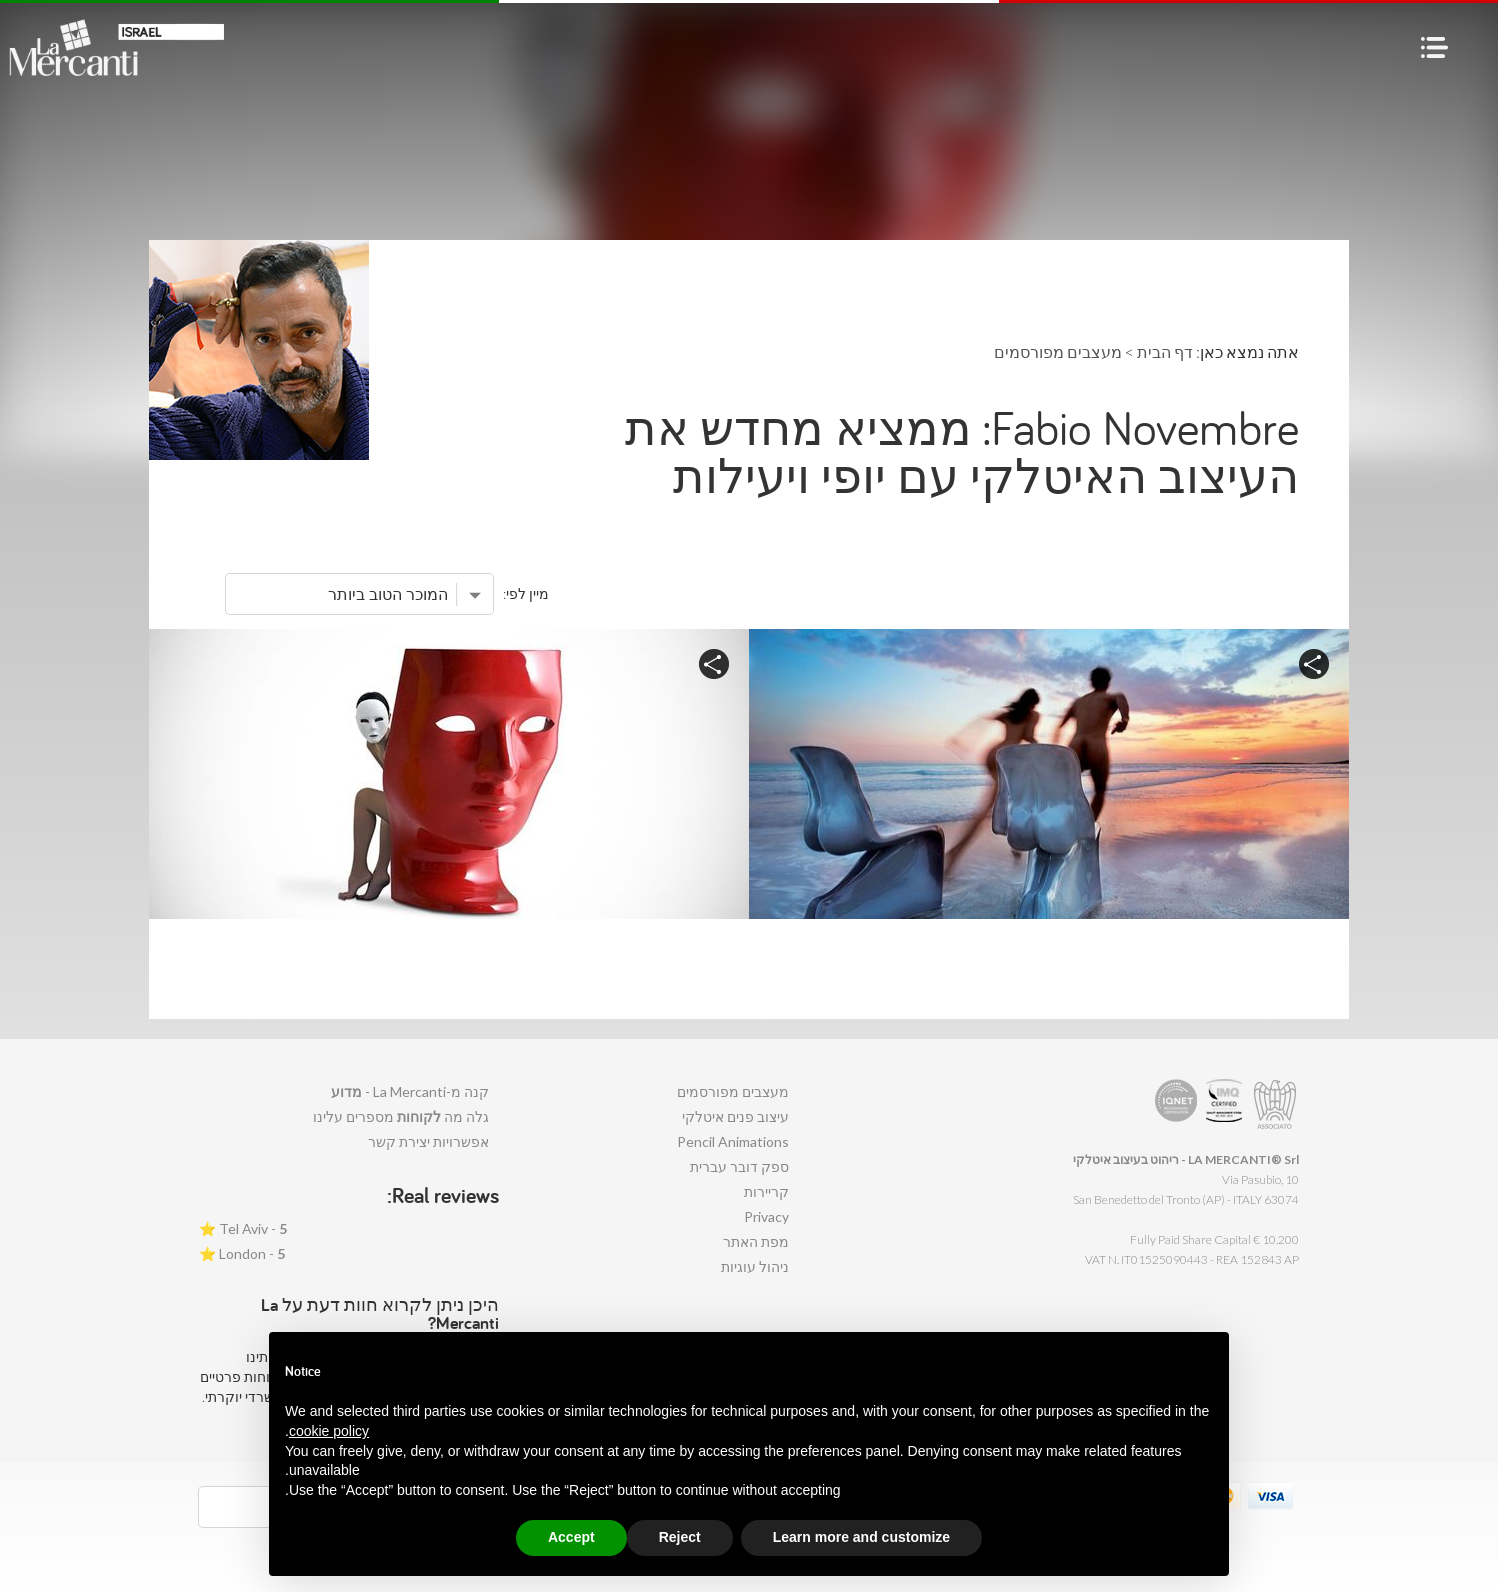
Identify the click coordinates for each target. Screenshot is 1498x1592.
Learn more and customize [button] (861, 1537)
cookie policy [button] (329, 1431)
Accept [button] (571, 1537)
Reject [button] (680, 1537)
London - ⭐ (242, 1253)
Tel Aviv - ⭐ (243, 1228)
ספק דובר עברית (739, 1166)
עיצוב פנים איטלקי (735, 1116)
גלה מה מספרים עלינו (401, 1116)
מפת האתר (756, 1241)
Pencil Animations (733, 1141)
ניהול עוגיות (755, 1266)
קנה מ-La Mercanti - (410, 1091)
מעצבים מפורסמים (733, 1091)
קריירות (766, 1191)
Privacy (766, 1216)
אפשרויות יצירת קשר (428, 1141)
